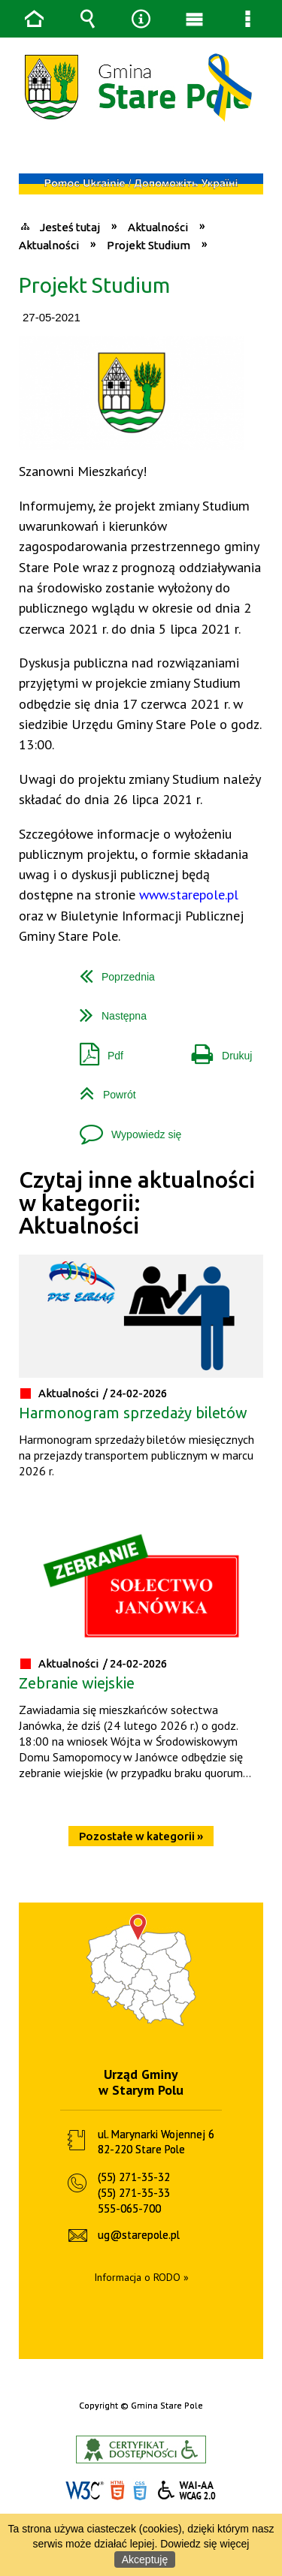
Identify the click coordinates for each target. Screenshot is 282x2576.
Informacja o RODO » (141, 2277)
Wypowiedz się (124, 1129)
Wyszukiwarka (88, 19)
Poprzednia (111, 971)
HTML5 (117, 2490)
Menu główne (194, 19)
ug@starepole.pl (139, 2235)
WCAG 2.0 (187, 2490)
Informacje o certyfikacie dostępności (141, 2449)
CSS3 (140, 2490)
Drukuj (216, 1050)
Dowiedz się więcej (204, 2544)
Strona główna (34, 19)
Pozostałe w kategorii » (141, 1836)
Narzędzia (141, 19)
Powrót (102, 1089)
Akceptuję (145, 2559)
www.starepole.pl (188, 894)
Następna (107, 1010)
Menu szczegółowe (248, 19)
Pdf (95, 1050)
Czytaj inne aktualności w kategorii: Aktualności (137, 1202)
